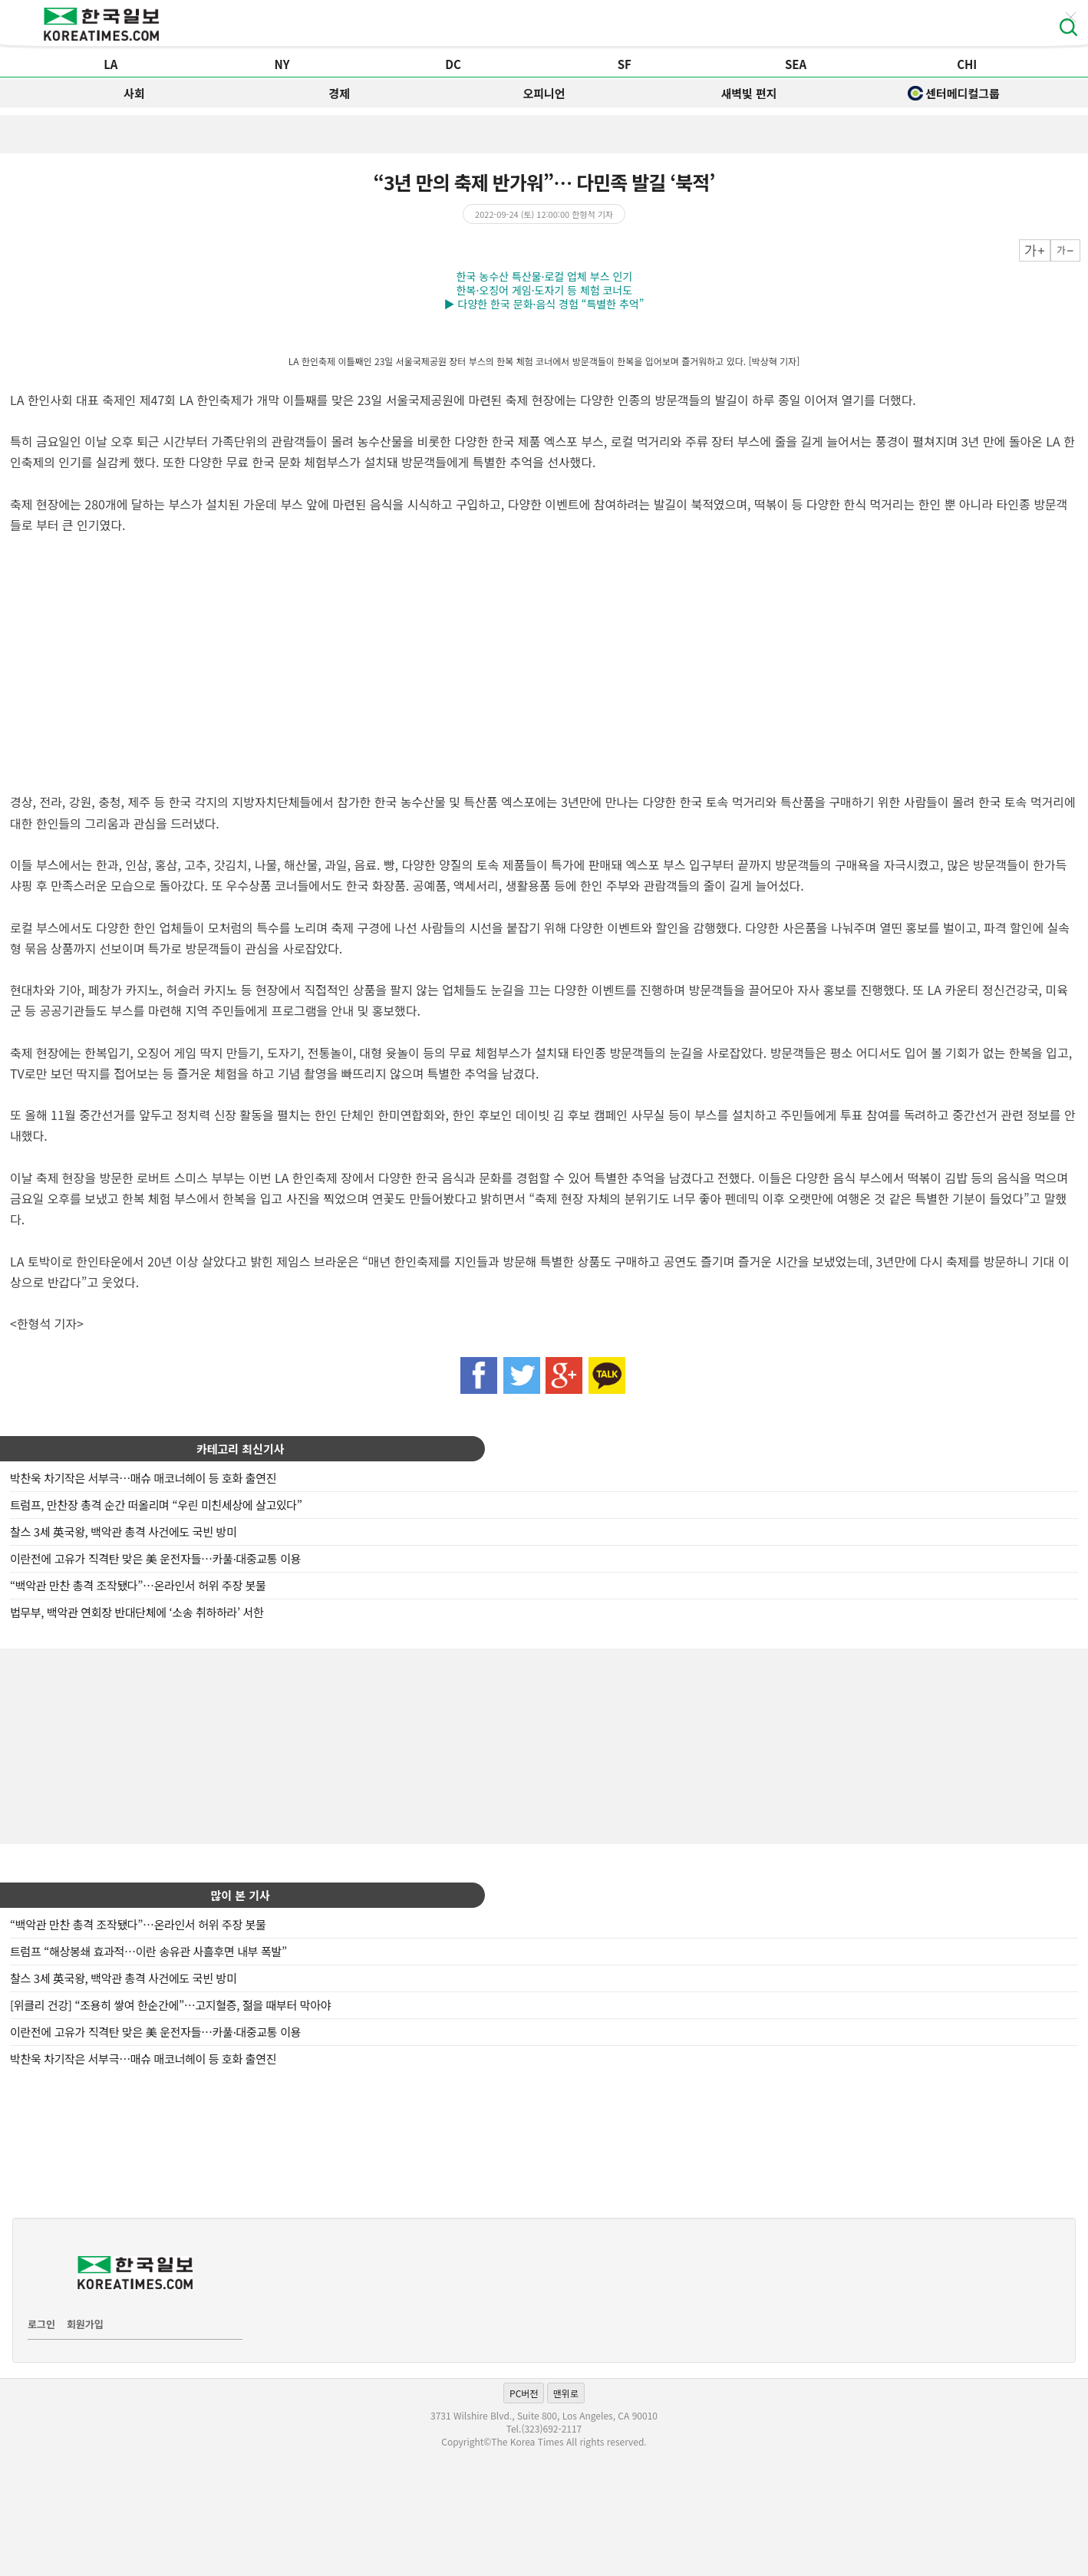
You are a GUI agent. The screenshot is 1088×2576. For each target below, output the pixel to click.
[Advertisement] (544, 1744)
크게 (1034, 250)
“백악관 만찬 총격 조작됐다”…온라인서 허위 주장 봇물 (138, 1585)
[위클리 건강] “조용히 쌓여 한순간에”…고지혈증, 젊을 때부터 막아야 (170, 2005)
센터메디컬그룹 (954, 93)
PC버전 (523, 2393)
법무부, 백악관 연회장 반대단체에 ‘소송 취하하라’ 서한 (137, 1612)
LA (110, 64)
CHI (967, 64)
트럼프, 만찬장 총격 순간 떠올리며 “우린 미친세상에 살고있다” (156, 1505)
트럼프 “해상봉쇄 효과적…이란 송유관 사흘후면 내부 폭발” (148, 1951)
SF (624, 64)
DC (453, 64)
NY (281, 64)
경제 (339, 93)
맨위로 (566, 2393)
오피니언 (544, 93)
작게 (1065, 250)
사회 (134, 93)
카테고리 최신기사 (240, 1449)
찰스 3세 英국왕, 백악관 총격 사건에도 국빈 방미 (123, 1532)
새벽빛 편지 (748, 93)
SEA (795, 64)
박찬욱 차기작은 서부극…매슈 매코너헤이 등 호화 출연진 (143, 1478)
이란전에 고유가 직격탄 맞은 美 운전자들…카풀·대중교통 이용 (155, 1558)
